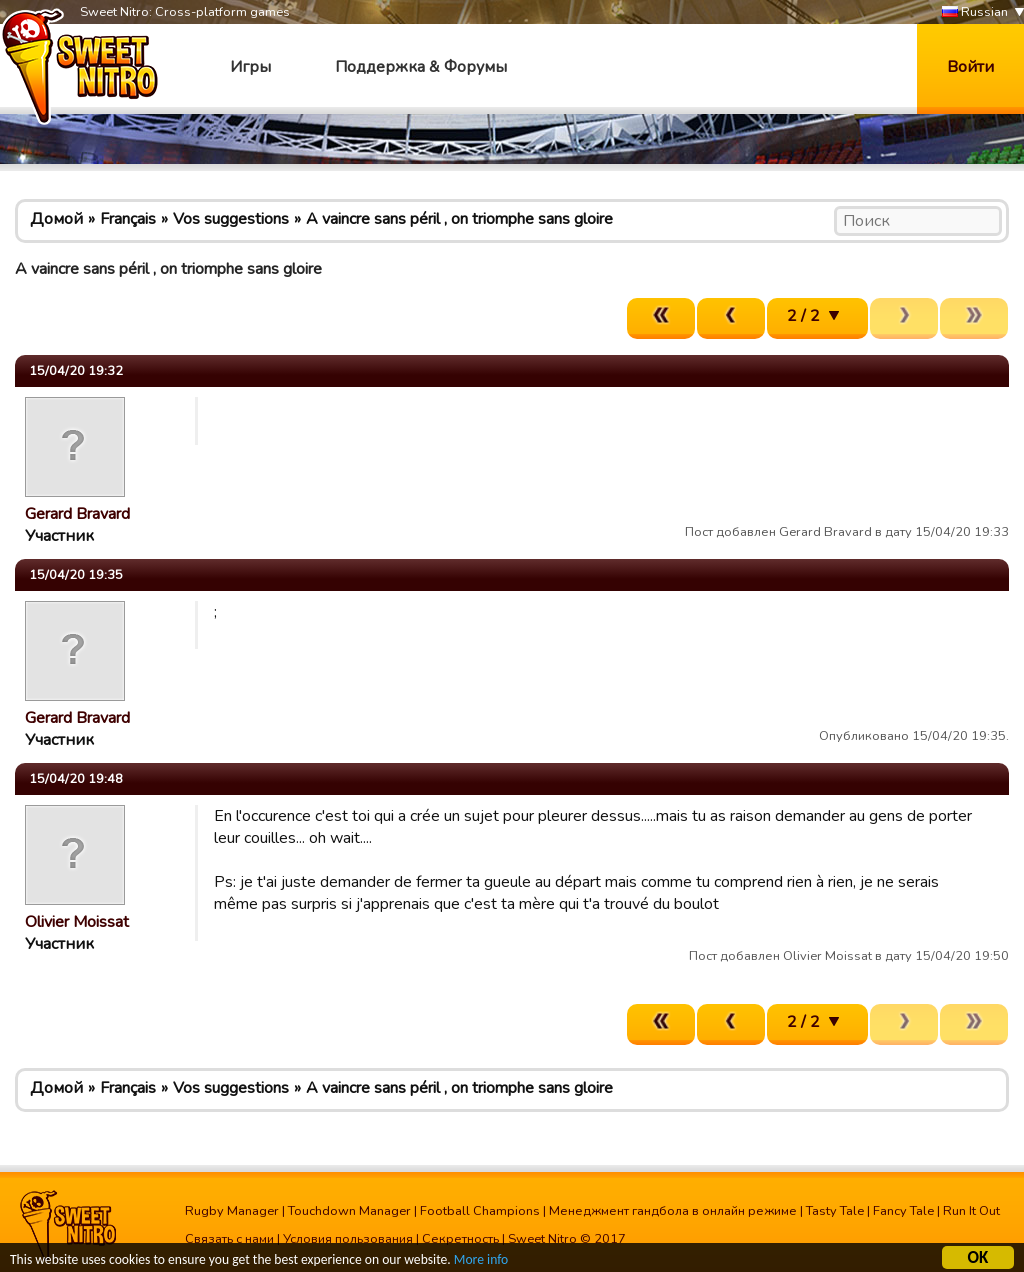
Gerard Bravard (77, 514)
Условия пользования (348, 1239)
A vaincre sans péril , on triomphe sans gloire (459, 219)
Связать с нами (229, 1239)
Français (128, 219)
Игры (250, 67)
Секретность (460, 1239)
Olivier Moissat (77, 922)
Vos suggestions (231, 219)
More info (481, 1260)
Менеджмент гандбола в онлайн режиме (673, 1211)
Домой (56, 219)
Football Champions (480, 1211)
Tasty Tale (835, 1211)
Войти (970, 67)
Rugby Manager (232, 1211)
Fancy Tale (903, 1211)
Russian (975, 12)
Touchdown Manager (349, 1211)
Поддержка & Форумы (421, 67)
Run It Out (971, 1211)
